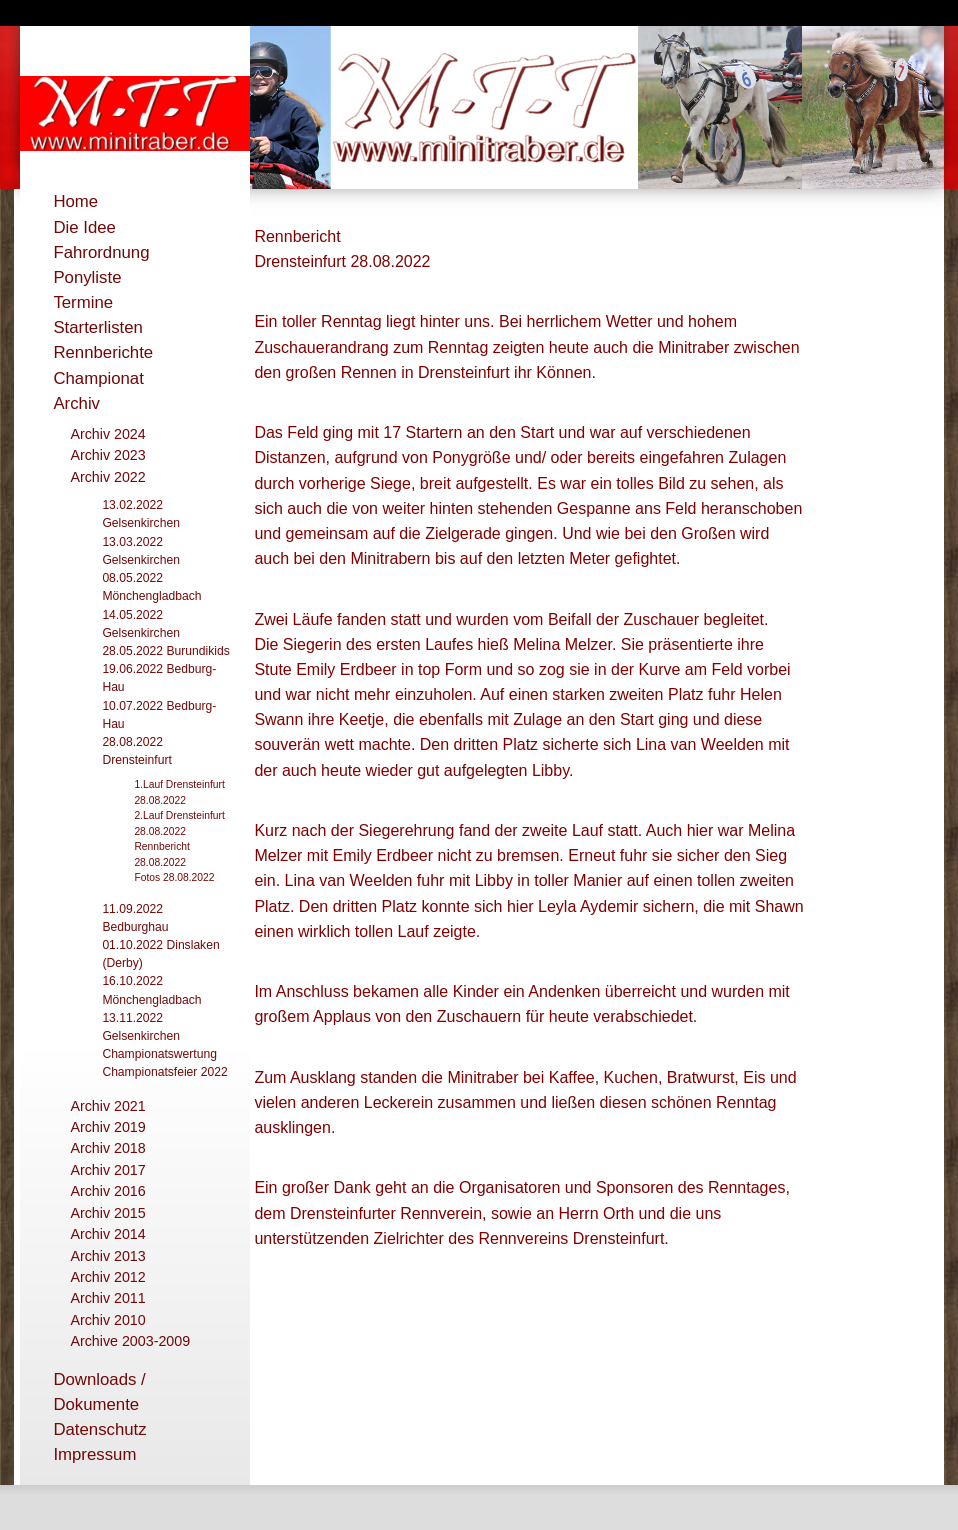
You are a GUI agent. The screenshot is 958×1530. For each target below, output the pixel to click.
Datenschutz (99, 1429)
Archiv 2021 (107, 1106)
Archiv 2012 (107, 1277)
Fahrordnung (101, 252)
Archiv (76, 403)
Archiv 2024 (107, 434)
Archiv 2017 (107, 1170)
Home (75, 201)
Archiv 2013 (107, 1256)
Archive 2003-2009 (130, 1341)
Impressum (94, 1454)
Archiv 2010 (107, 1320)
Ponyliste (87, 277)
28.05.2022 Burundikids (165, 651)
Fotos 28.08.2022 (174, 877)
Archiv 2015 (107, 1213)
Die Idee (84, 227)
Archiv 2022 (107, 477)
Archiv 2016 (107, 1191)
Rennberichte (103, 352)
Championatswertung (159, 1054)
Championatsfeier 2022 (164, 1072)
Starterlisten (98, 327)
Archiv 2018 (107, 1148)
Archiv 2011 (107, 1298)
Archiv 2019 (107, 1127)
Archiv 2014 (107, 1234)
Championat (98, 378)
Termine (83, 302)
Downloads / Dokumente (99, 1392)
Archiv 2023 (107, 455)
